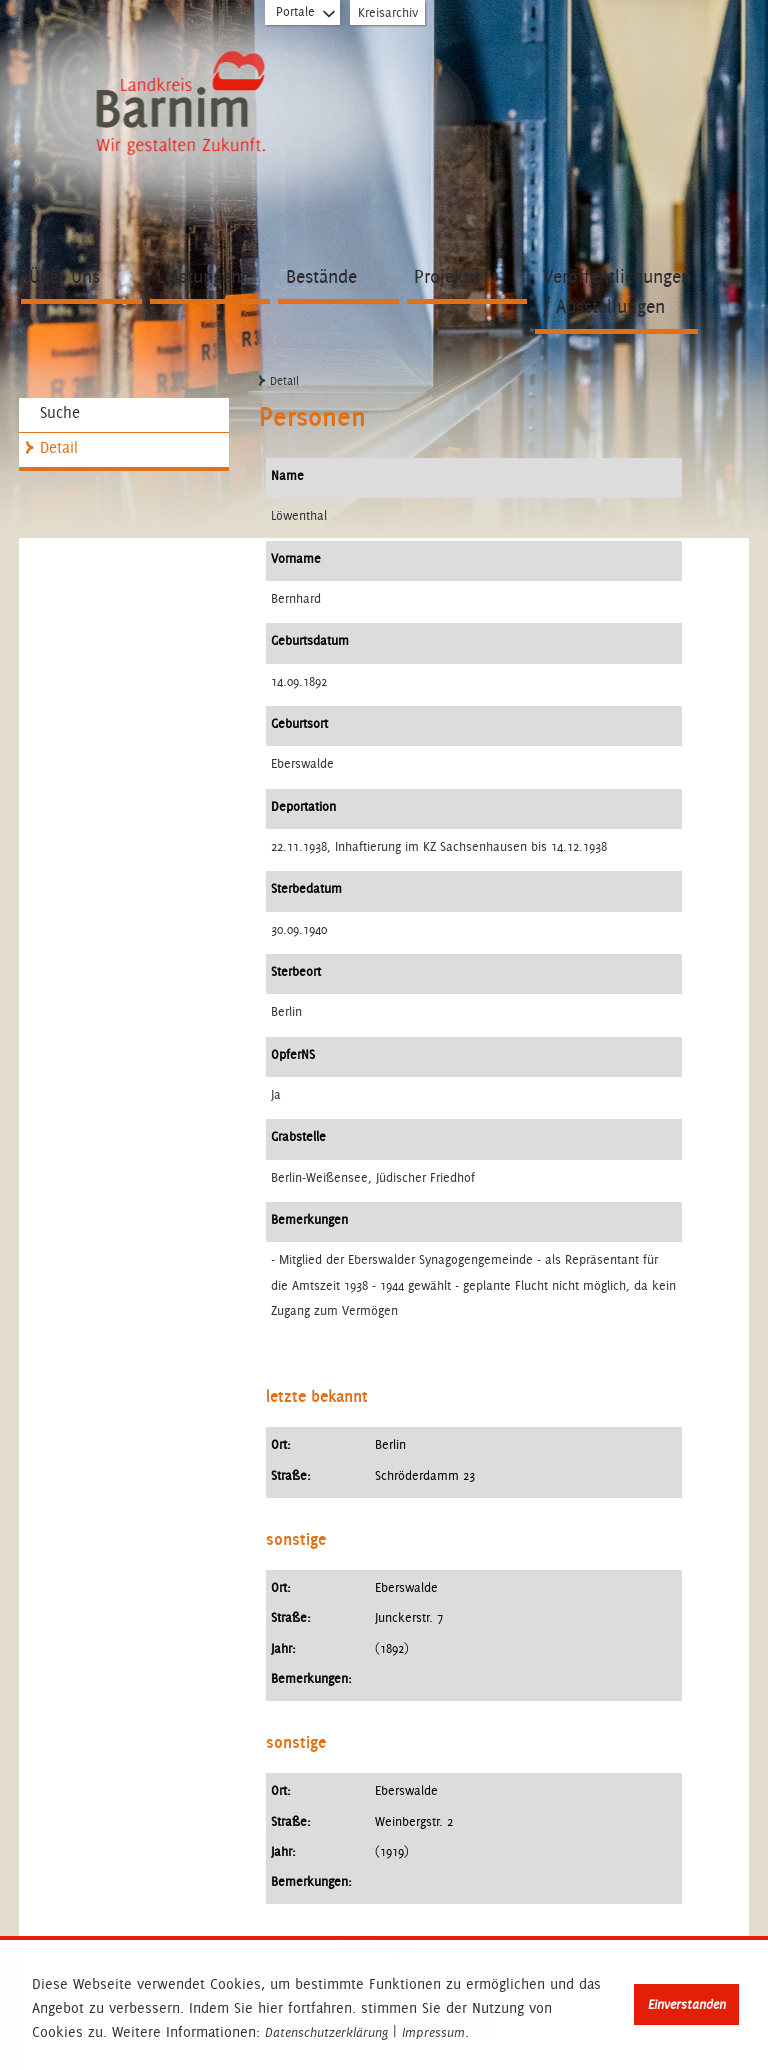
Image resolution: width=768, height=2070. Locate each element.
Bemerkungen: (311, 1678)
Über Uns (64, 276)
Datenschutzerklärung (326, 2033)
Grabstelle (298, 1136)
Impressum (433, 2033)
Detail (59, 447)
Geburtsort (299, 723)
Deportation (303, 806)
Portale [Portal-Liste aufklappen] (306, 16)
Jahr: (283, 1648)
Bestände (321, 276)
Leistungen (199, 276)
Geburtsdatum (310, 640)
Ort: (281, 1444)
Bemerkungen (309, 1219)
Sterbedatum (306, 888)
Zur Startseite (180, 105)
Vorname (296, 558)
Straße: (291, 1475)
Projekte (446, 276)
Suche (60, 412)
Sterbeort (296, 971)
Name (287, 475)
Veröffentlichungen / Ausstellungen (617, 291)
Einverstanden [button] (687, 2004)
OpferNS (293, 1054)
